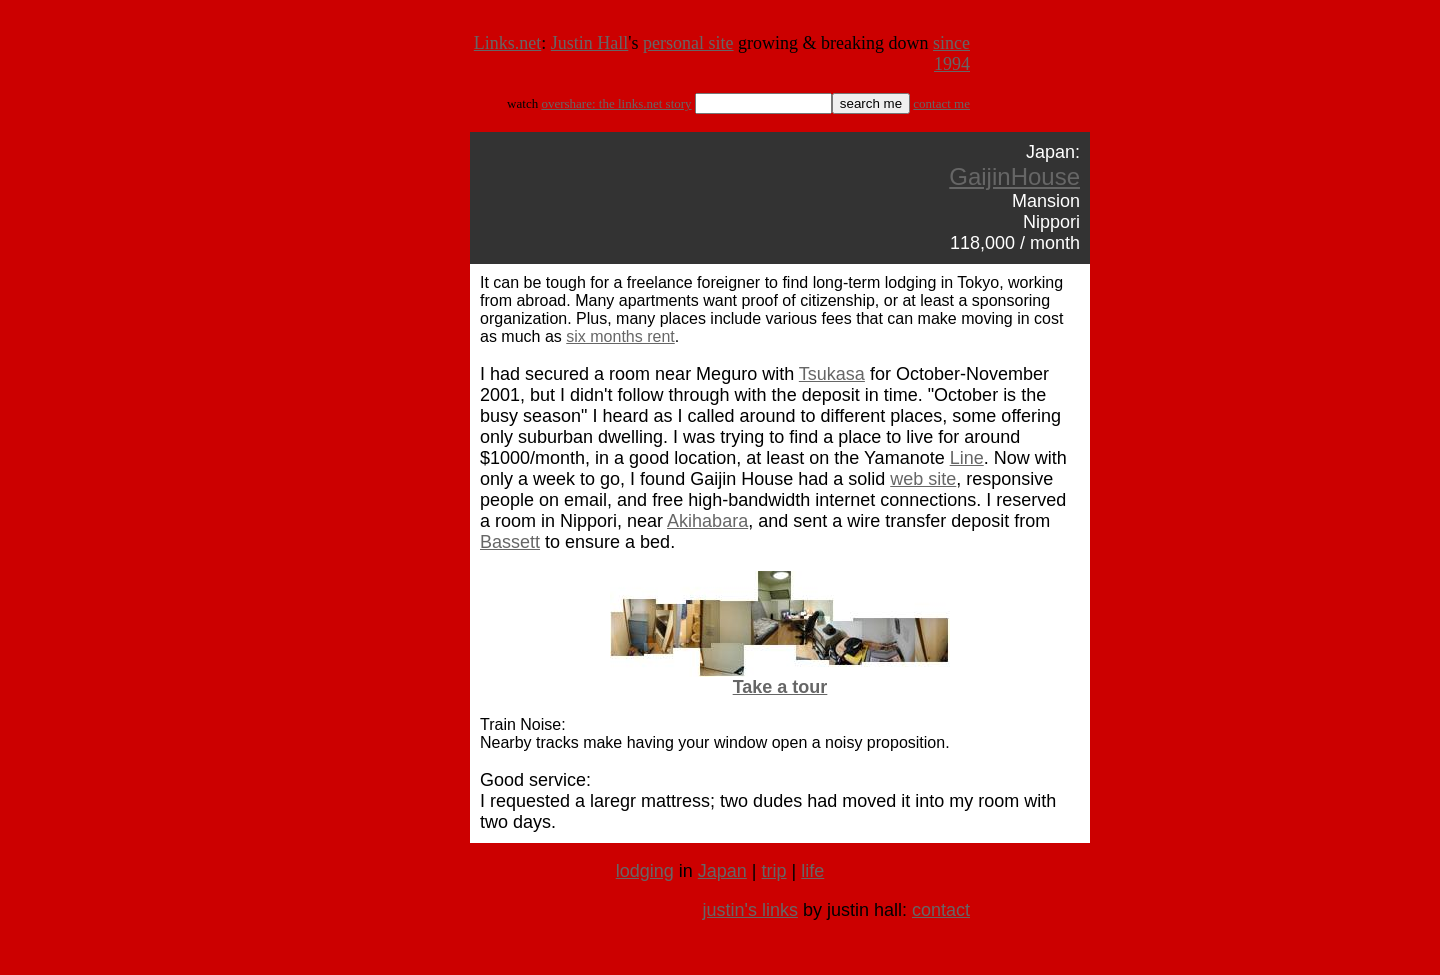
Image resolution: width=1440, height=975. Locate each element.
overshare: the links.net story (616, 103)
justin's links (749, 910)
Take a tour (780, 687)
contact (941, 910)
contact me (941, 103)
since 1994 (951, 53)
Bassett (510, 542)
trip (774, 871)
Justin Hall (590, 43)
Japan (722, 871)
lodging (645, 871)
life (812, 871)
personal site (688, 43)
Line (967, 458)
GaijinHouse (1014, 176)
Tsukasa (832, 374)
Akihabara (707, 521)
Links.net (508, 43)
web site (923, 479)
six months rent (620, 336)
